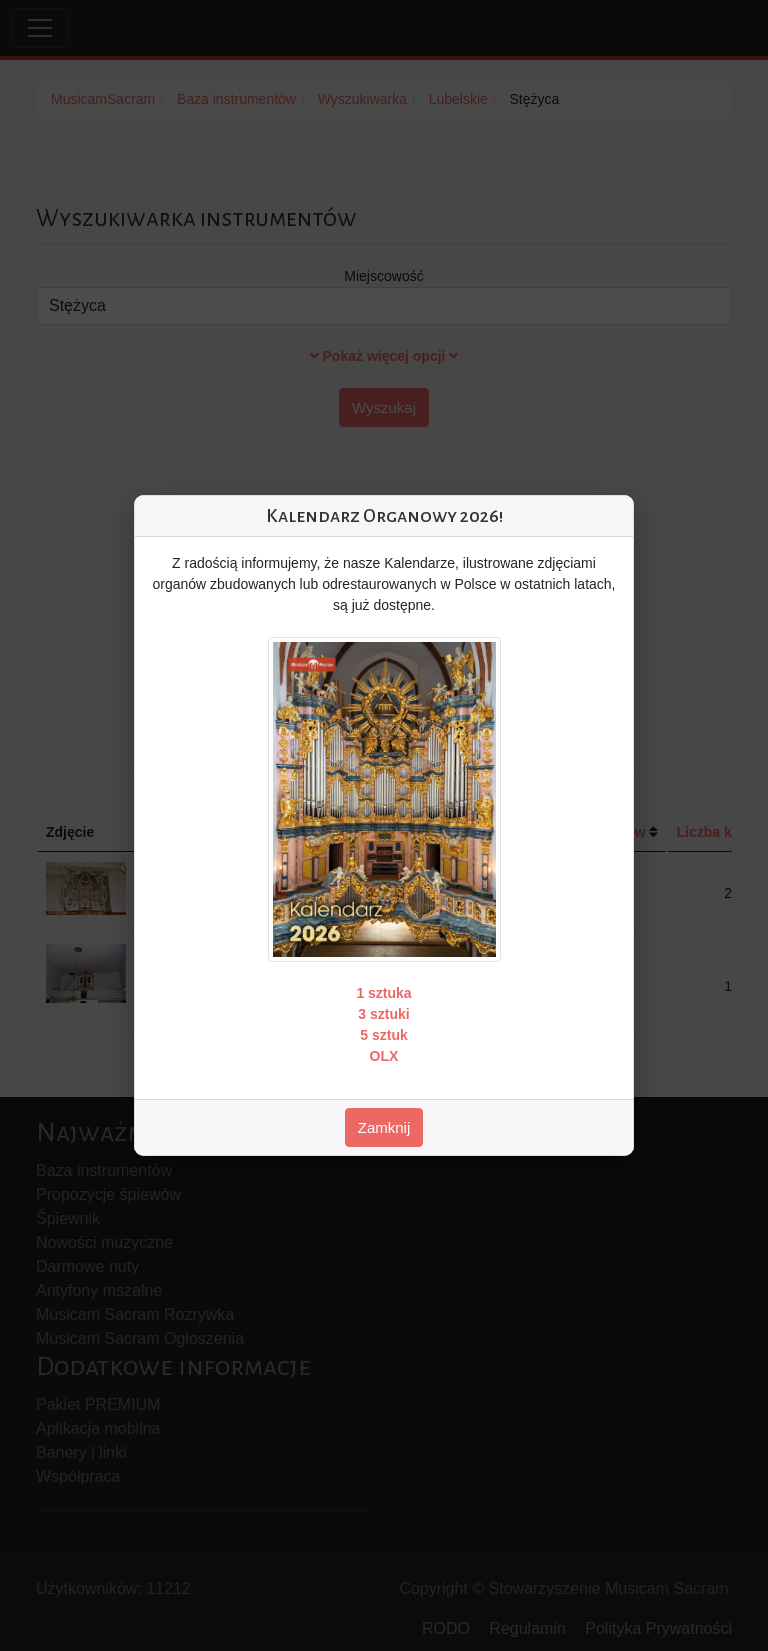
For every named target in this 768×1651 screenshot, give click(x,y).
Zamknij (384, 1127)
